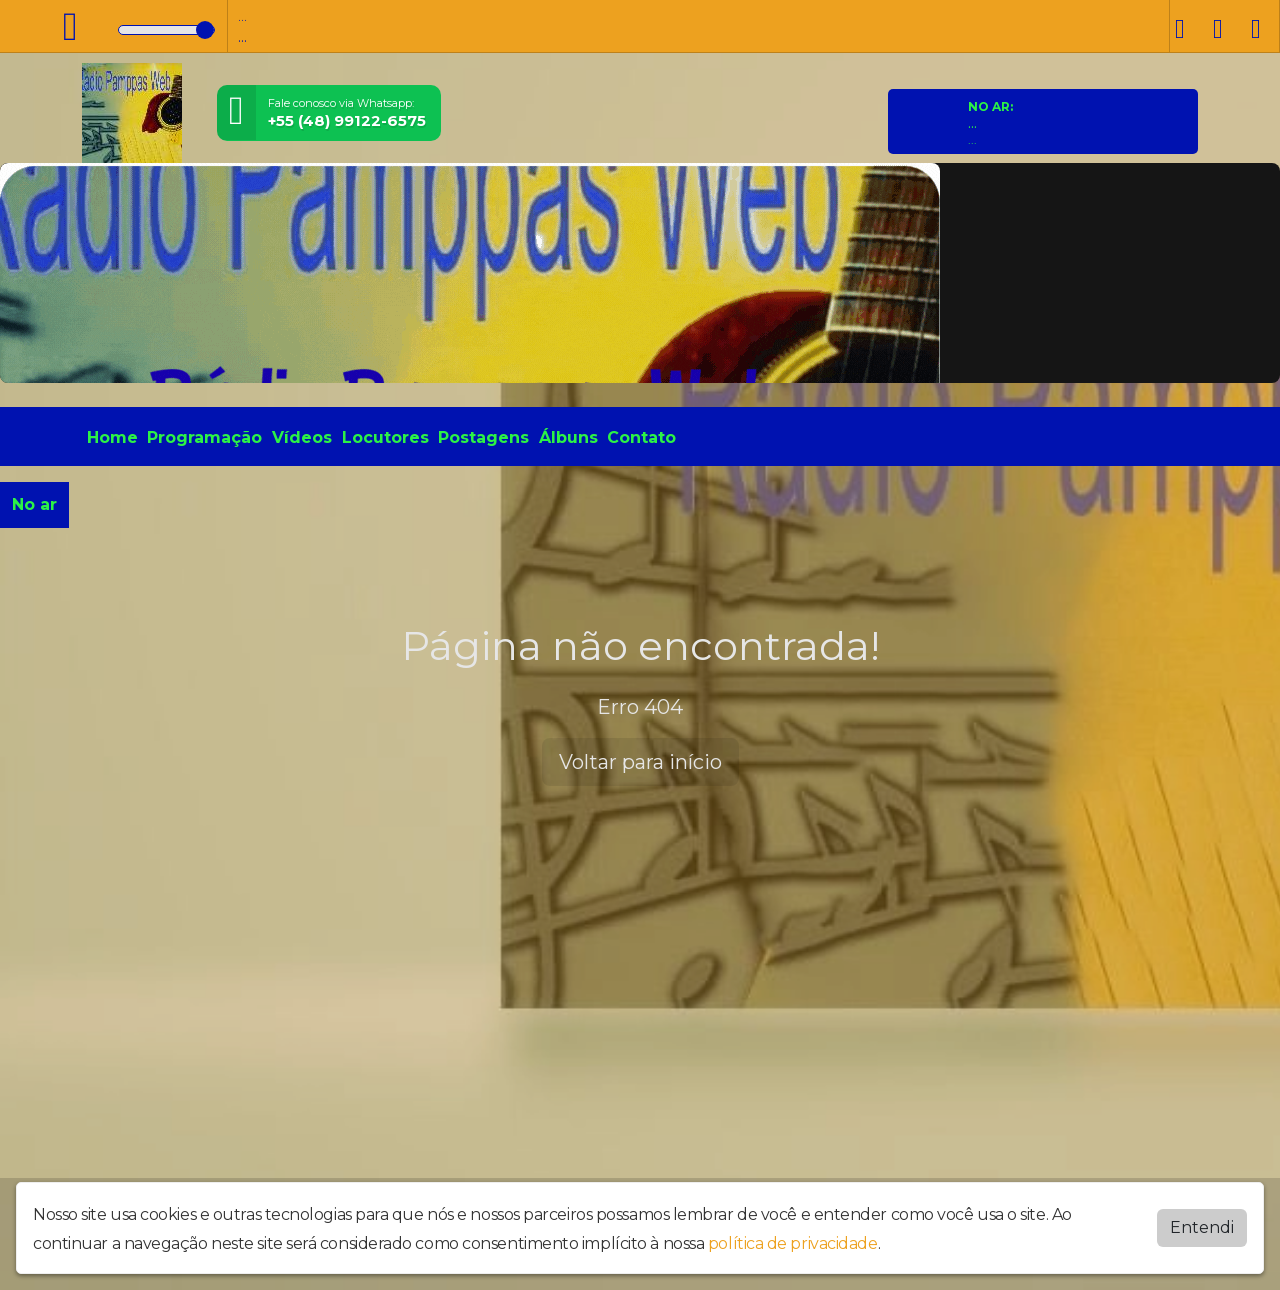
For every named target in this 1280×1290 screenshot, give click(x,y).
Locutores (385, 437)
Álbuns (568, 437)
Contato (641, 437)
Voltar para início (640, 762)
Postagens (483, 437)
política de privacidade (793, 1243)
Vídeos (302, 437)
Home (112, 437)
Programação (204, 437)
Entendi (1202, 1227)
